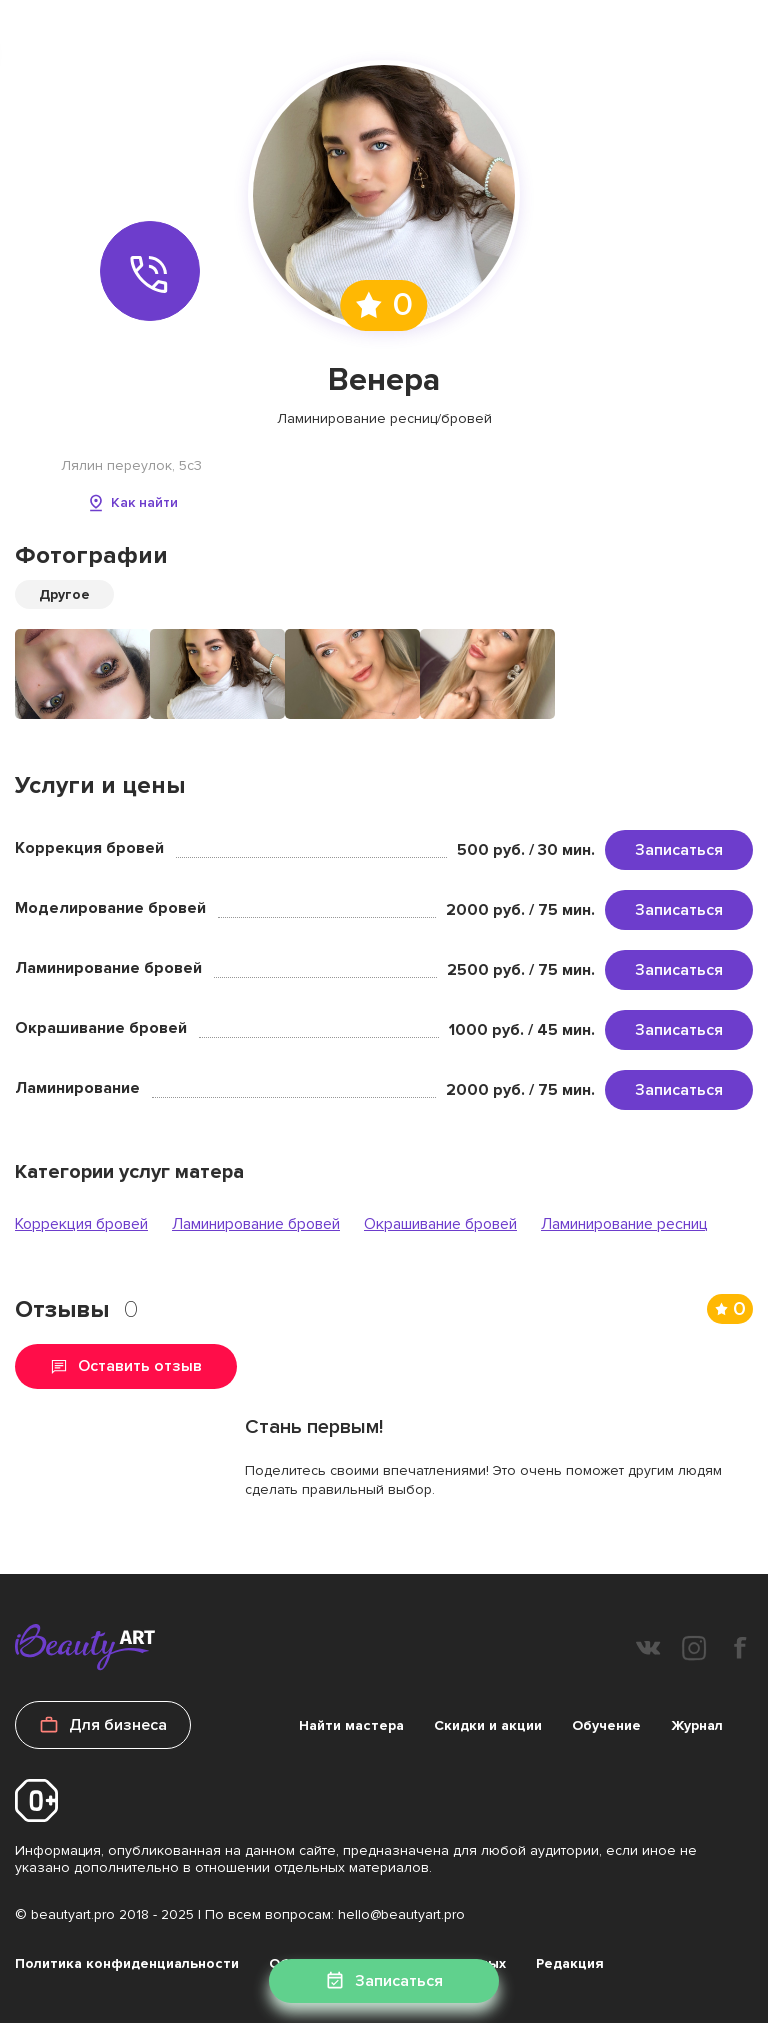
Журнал (697, 1725)
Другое (64, 594)
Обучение (606, 1725)
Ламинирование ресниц (624, 1224)
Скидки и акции (488, 1725)
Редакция (570, 1963)
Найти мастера (351, 1725)
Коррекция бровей (81, 1224)
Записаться (679, 850)
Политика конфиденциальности (127, 1963)
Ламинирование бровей (256, 1224)
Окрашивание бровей (440, 1224)
